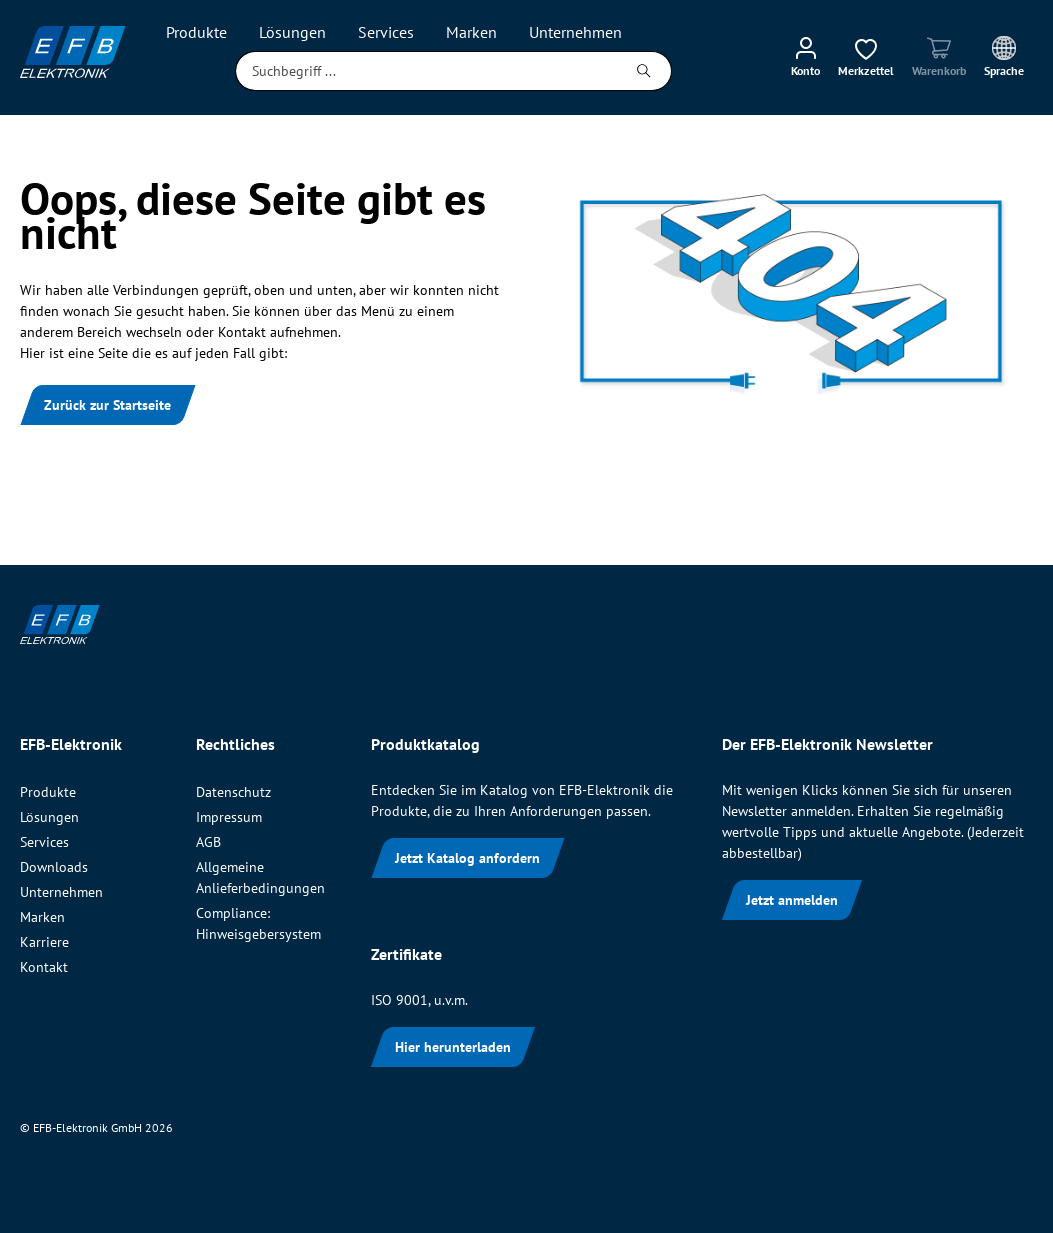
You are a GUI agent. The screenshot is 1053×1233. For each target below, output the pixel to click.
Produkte (48, 792)
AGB (208, 842)
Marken (42, 917)
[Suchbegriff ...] (426, 71)
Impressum (229, 817)
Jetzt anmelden (792, 900)
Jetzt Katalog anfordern (467, 858)
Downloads (54, 867)
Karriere (44, 942)
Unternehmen (61, 892)
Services (44, 842)
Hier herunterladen (453, 1047)
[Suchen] (644, 71)
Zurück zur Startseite (107, 405)
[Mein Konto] (805, 56)
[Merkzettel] (866, 56)
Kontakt (44, 967)
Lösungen (49, 817)
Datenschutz (233, 792)
